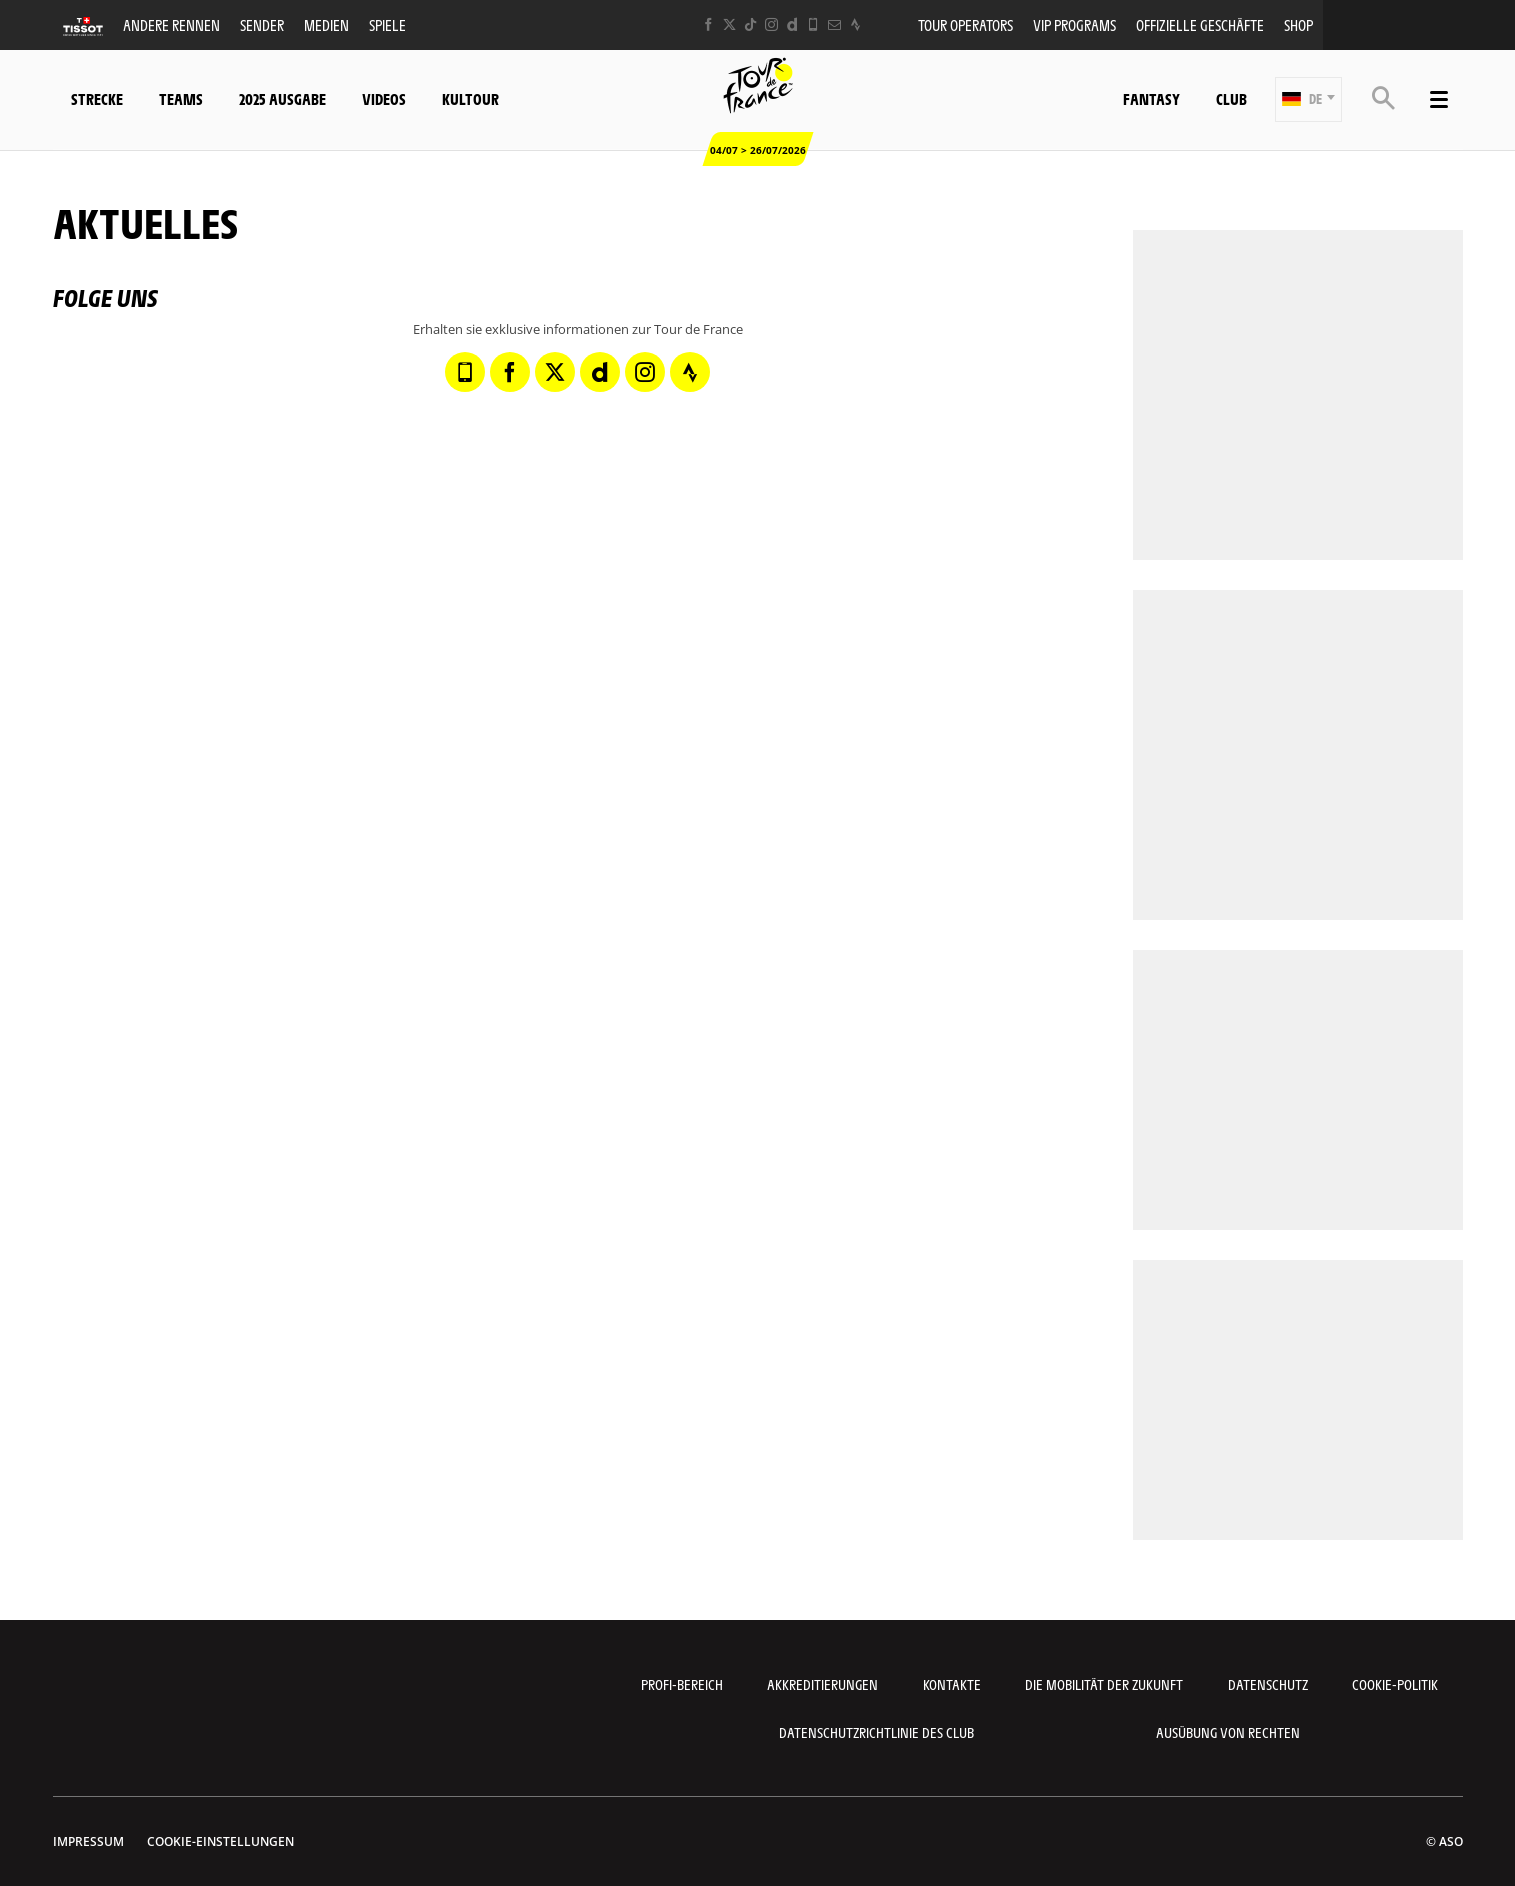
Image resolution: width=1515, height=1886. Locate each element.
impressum (88, 1841)
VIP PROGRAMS (1074, 24)
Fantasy (1151, 98)
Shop (1298, 24)
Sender (262, 24)
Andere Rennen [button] (171, 24)
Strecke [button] (97, 98)
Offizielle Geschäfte (1200, 24)
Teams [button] (181, 98)
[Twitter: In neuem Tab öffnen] (729, 24)
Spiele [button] (387, 24)
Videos (384, 98)
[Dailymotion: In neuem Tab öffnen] (792, 24)
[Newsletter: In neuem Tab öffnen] (834, 24)
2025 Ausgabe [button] (282, 98)
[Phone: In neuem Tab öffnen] (813, 24)
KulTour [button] (470, 98)
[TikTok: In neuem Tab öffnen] (750, 24)
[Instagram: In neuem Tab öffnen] (771, 24)
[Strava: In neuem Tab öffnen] (855, 24)
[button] (1308, 99)
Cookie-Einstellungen (220, 1841)
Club (1231, 98)
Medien (326, 24)
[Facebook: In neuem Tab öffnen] (708, 24)
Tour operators (965, 24)
